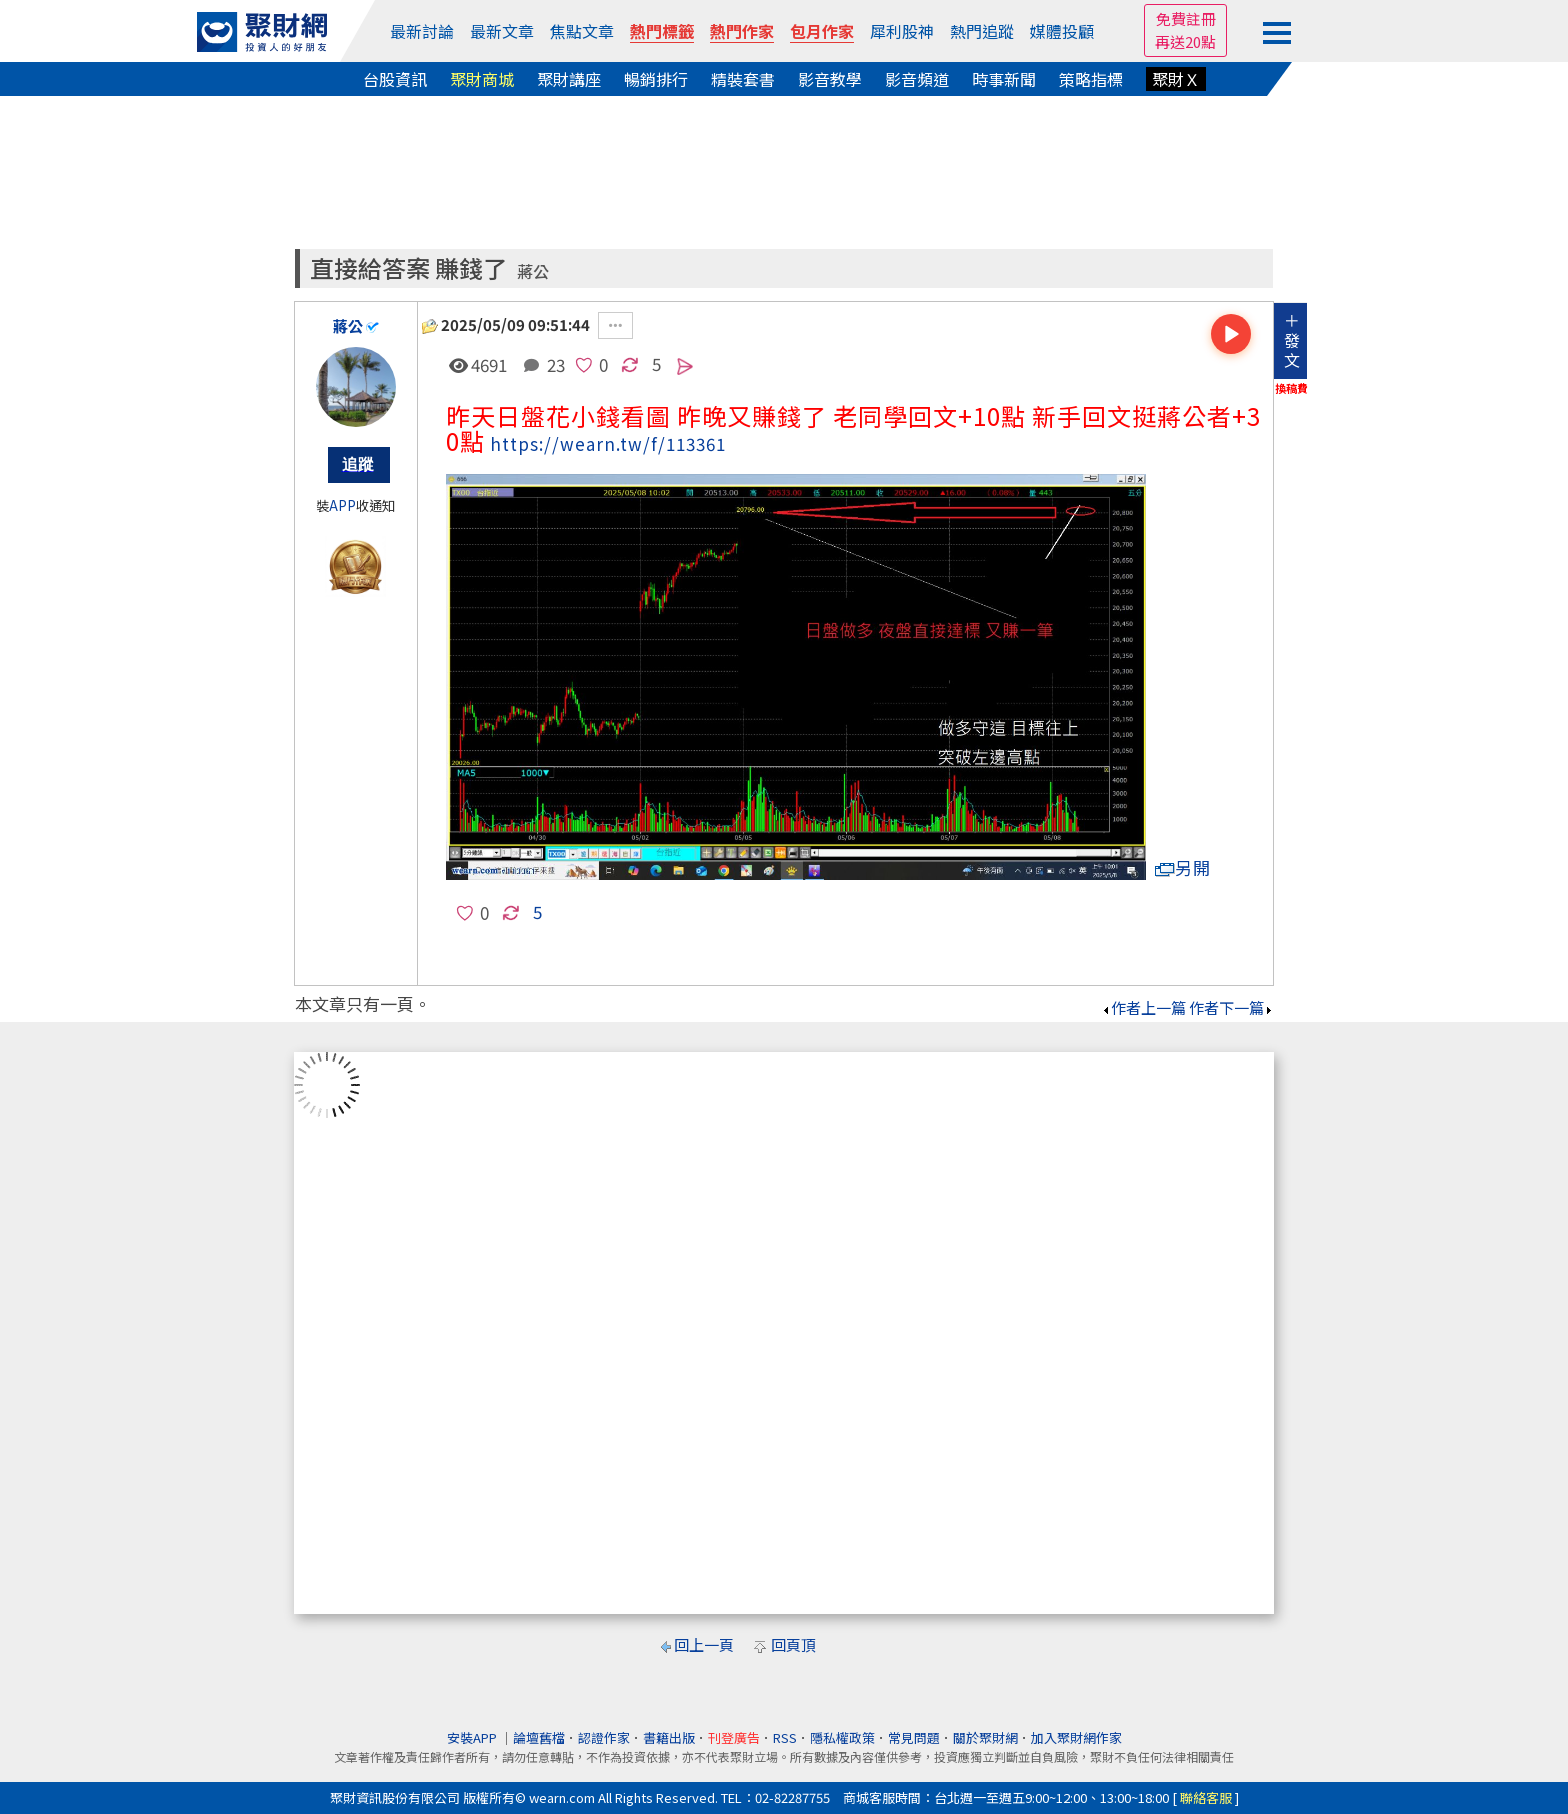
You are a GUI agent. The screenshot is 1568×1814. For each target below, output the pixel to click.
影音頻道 (917, 79)
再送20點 (1185, 41)
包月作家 (822, 31)
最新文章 (502, 31)
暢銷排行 (656, 79)
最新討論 (422, 31)
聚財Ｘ (1176, 79)
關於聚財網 (985, 1737)
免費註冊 (1186, 18)
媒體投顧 (1062, 31)
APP (342, 505)
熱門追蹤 (982, 31)
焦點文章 (582, 31)
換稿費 (1291, 388)
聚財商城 (482, 79)
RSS (785, 1737)
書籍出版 (669, 1737)
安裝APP (473, 1737)
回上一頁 (704, 1644)
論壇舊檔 (539, 1737)
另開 (1183, 867)
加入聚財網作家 (1076, 1737)
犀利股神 (902, 31)
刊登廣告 (734, 1737)
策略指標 (1091, 79)
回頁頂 (793, 1644)
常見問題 (914, 1737)
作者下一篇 (1231, 1007)
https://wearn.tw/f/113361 (608, 443)
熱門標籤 (662, 31)
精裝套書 (743, 79)
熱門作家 (742, 31)
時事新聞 (1004, 79)
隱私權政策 (842, 1737)
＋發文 (1292, 340)
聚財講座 (569, 79)
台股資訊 (395, 79)
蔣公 (533, 271)
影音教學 (830, 79)
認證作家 (604, 1737)
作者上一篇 (1143, 1007)
